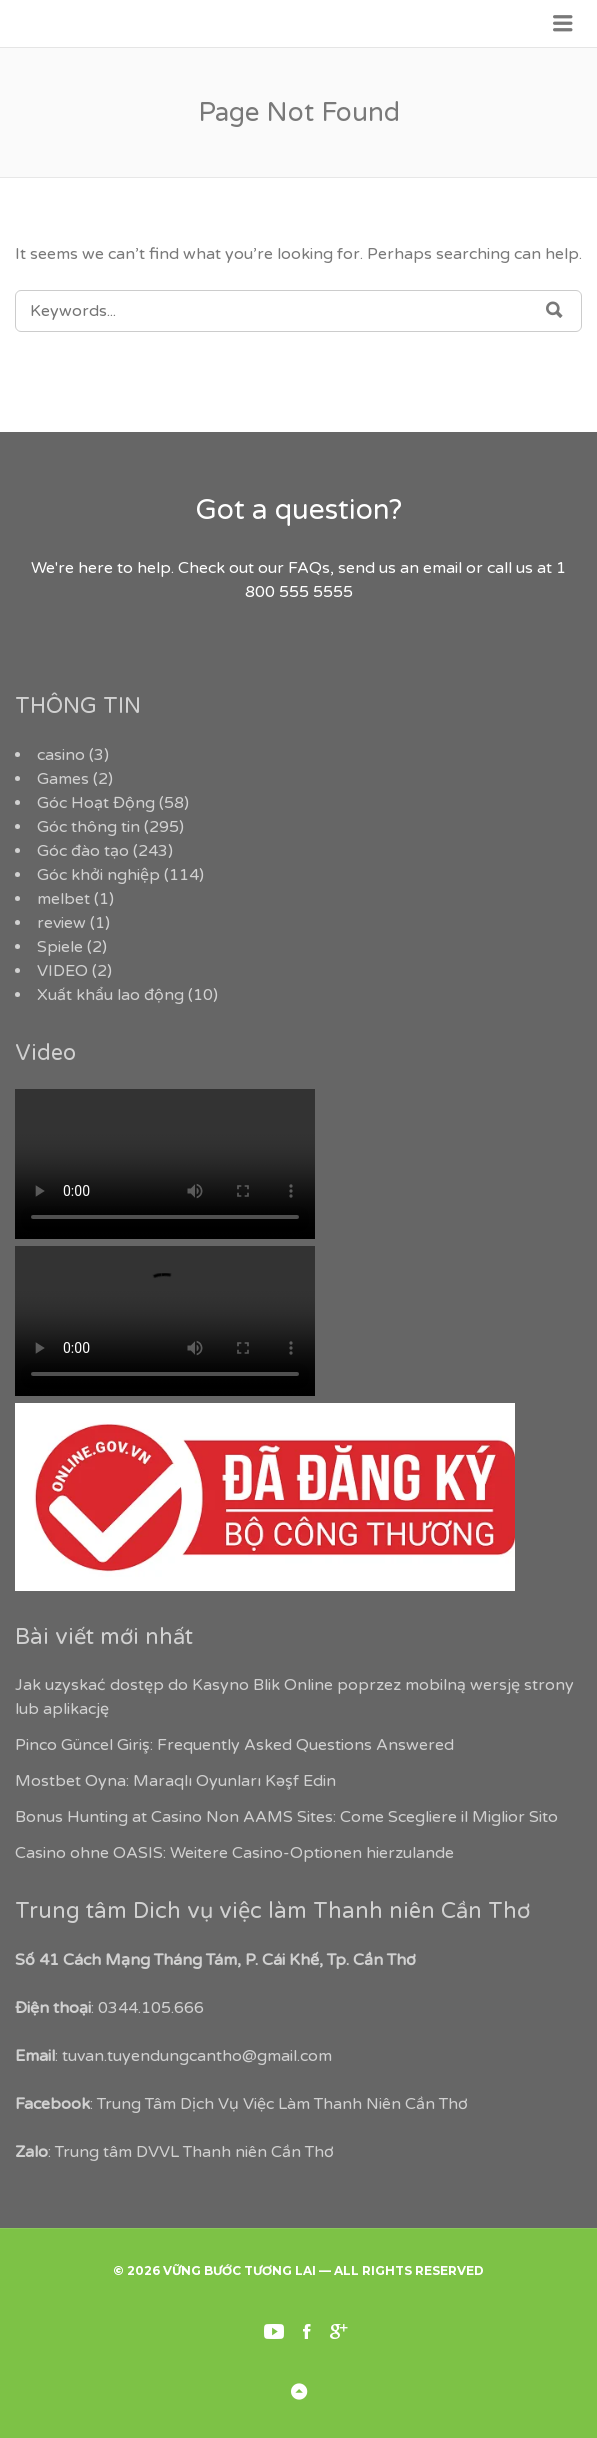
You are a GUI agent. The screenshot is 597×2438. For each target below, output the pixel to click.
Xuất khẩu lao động (110, 995)
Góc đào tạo (83, 851)
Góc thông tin (88, 827)
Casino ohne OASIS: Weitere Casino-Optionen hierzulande (234, 1853)
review (61, 923)
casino (61, 755)
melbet (63, 899)
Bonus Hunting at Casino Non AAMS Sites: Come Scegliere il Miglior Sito (286, 1817)
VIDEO (62, 971)
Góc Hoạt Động (96, 803)
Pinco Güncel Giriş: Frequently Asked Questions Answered (234, 1745)
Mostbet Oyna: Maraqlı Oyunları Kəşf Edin (175, 1781)
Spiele (60, 947)
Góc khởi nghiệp (98, 875)
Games (63, 779)
